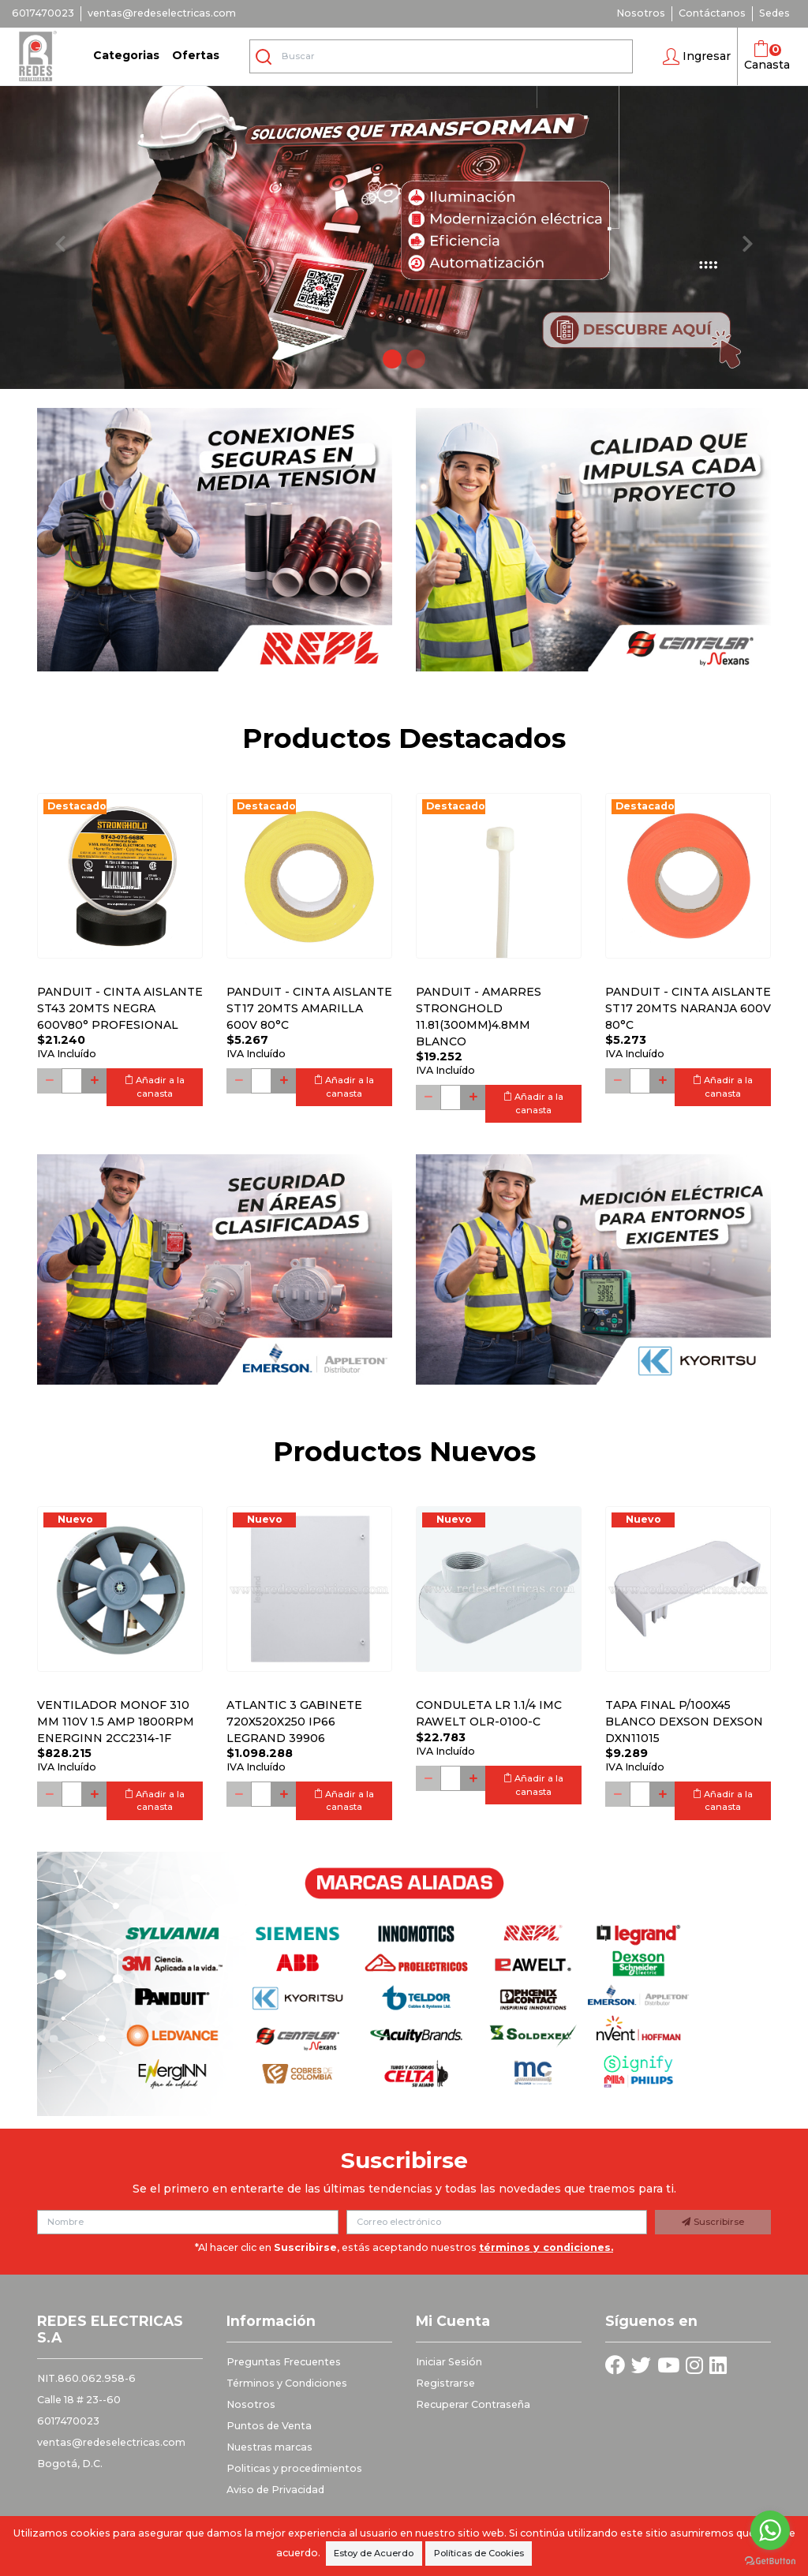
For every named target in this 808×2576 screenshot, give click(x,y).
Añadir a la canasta (155, 1087)
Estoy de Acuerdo (373, 2553)
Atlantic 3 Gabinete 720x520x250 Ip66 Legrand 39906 (294, 1721)
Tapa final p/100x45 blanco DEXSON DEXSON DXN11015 (684, 1721)
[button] (697, 57)
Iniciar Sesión (449, 2362)
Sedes (774, 13)
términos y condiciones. (546, 2247)
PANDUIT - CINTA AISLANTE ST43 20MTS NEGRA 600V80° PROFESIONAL (120, 1008)
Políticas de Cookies (479, 2553)
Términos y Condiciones (286, 2383)
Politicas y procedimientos (294, 2468)
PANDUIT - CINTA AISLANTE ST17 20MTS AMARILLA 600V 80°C (309, 1008)
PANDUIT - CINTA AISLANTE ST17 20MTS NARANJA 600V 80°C (688, 1008)
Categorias (126, 55)
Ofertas (195, 55)
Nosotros (640, 13)
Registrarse (445, 2383)
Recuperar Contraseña (473, 2404)
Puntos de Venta (269, 2426)
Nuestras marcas (269, 2447)
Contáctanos (712, 13)
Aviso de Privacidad (275, 2490)
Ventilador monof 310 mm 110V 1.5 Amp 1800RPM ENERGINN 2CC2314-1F (115, 1721)
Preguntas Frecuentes (283, 2362)
